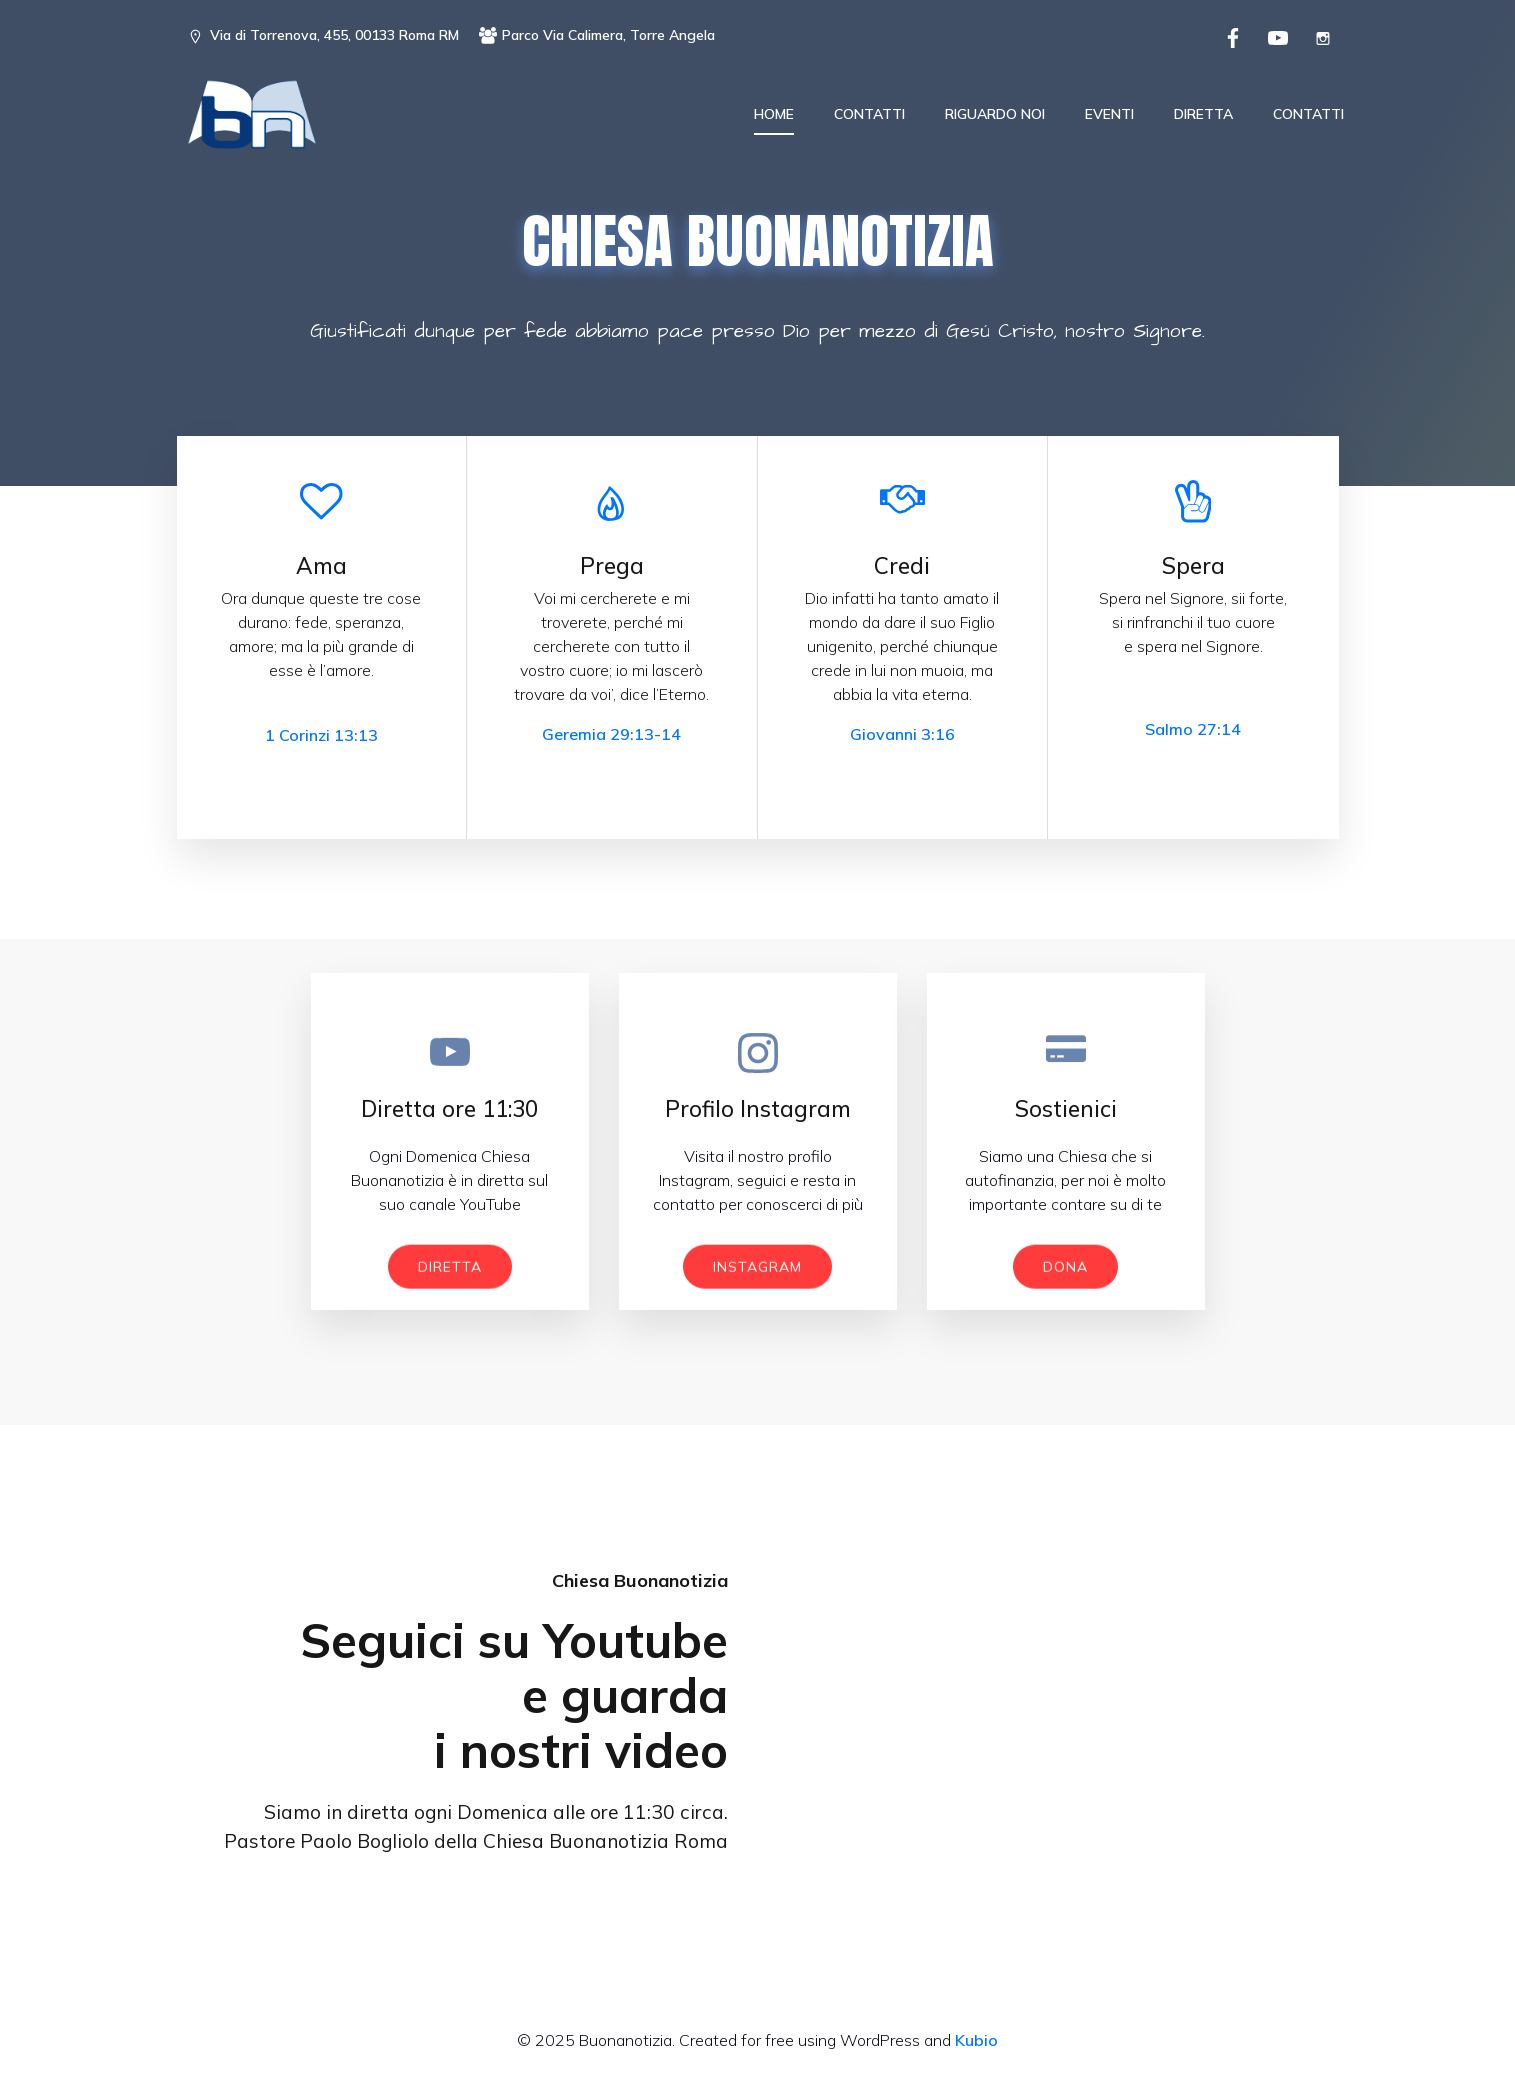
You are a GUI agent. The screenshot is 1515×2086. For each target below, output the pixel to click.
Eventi (1109, 115)
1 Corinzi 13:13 (321, 739)
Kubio (976, 2044)
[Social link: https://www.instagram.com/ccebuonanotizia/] (1320, 36)
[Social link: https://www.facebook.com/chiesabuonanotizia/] (1230, 36)
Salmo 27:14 (1193, 733)
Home (774, 115)
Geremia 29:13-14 (611, 738)
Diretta (1203, 115)
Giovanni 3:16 (902, 738)
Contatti (869, 115)
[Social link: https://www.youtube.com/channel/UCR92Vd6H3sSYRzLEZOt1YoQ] (1275, 36)
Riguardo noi (995, 115)
